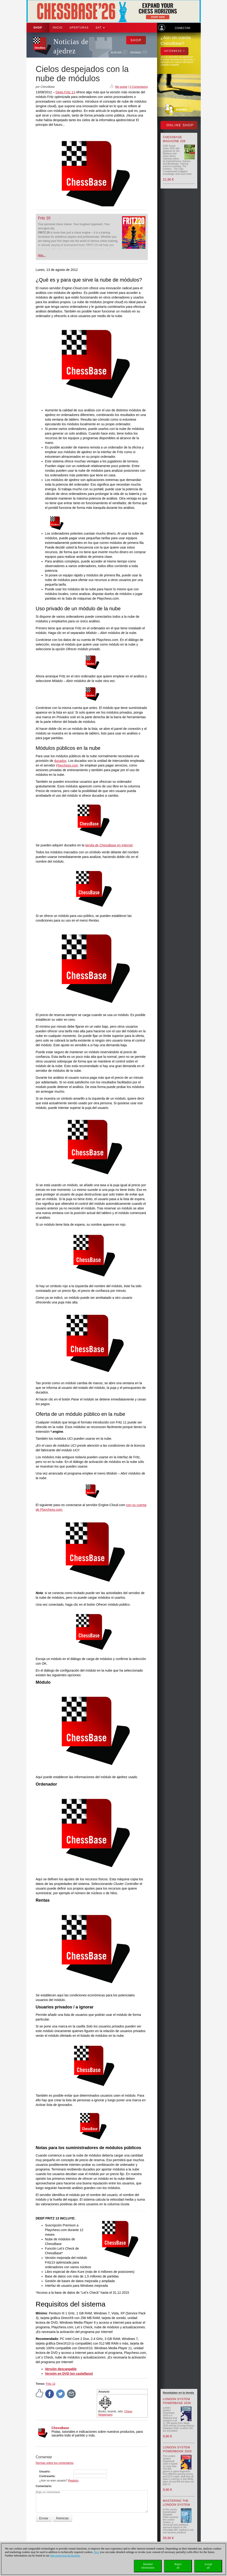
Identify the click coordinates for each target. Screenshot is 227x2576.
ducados (60, 761)
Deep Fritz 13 (65, 92)
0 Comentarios (139, 86)
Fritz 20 (44, 218)
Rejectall (178, 2566)
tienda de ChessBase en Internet (109, 845)
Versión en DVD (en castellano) (69, 2373)
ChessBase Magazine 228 (174, 139)
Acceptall (208, 2566)
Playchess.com (67, 765)
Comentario (43, 2486)
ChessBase (60, 2428)
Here (96, 2552)
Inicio (58, 27)
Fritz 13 (50, 2383)
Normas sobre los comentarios (55, 2463)
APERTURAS (79, 27)
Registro (73, 2480)
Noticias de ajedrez (71, 46)
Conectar (182, 28)
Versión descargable (61, 2369)
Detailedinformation (148, 2566)
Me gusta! (121, 86)
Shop (37, 27)
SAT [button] (100, 27)
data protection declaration (65, 2555)
